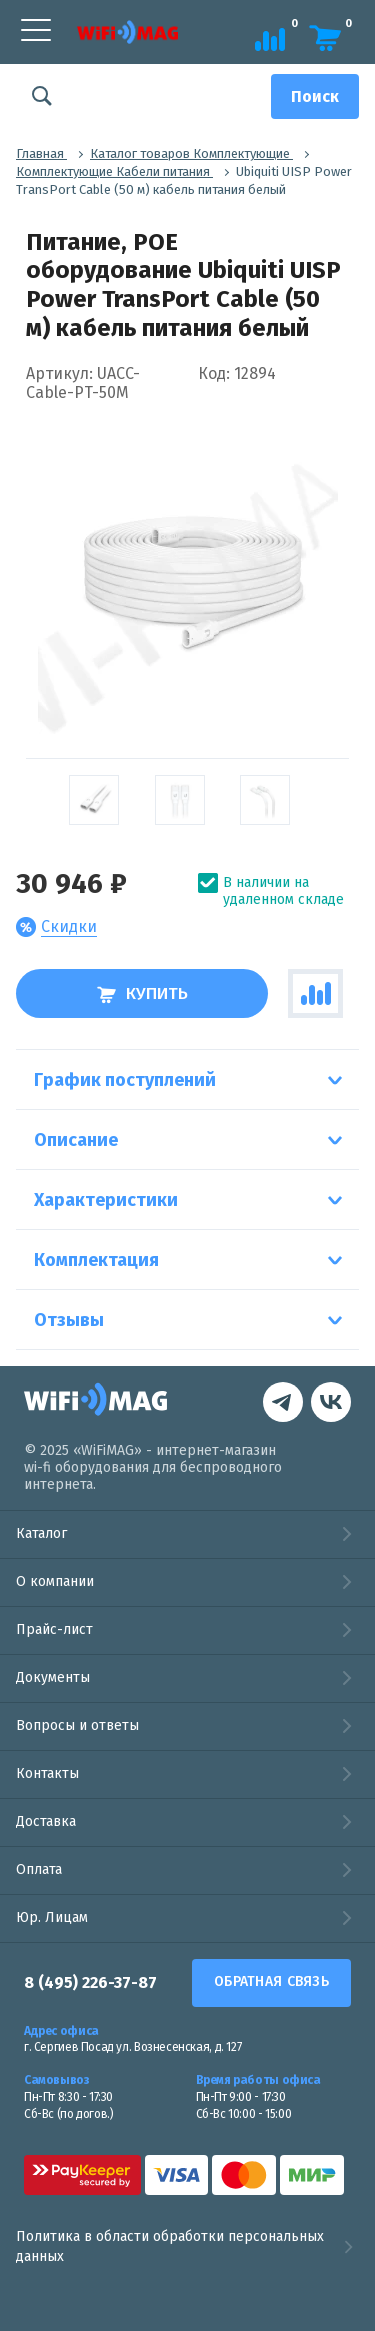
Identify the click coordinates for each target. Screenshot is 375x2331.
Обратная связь (271, 1981)
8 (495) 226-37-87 (90, 1982)
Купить (142, 993)
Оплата (39, 1869)
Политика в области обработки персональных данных (187, 2246)
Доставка (46, 1821)
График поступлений (125, 1080)
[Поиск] (315, 96)
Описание (76, 1140)
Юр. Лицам (52, 1917)
